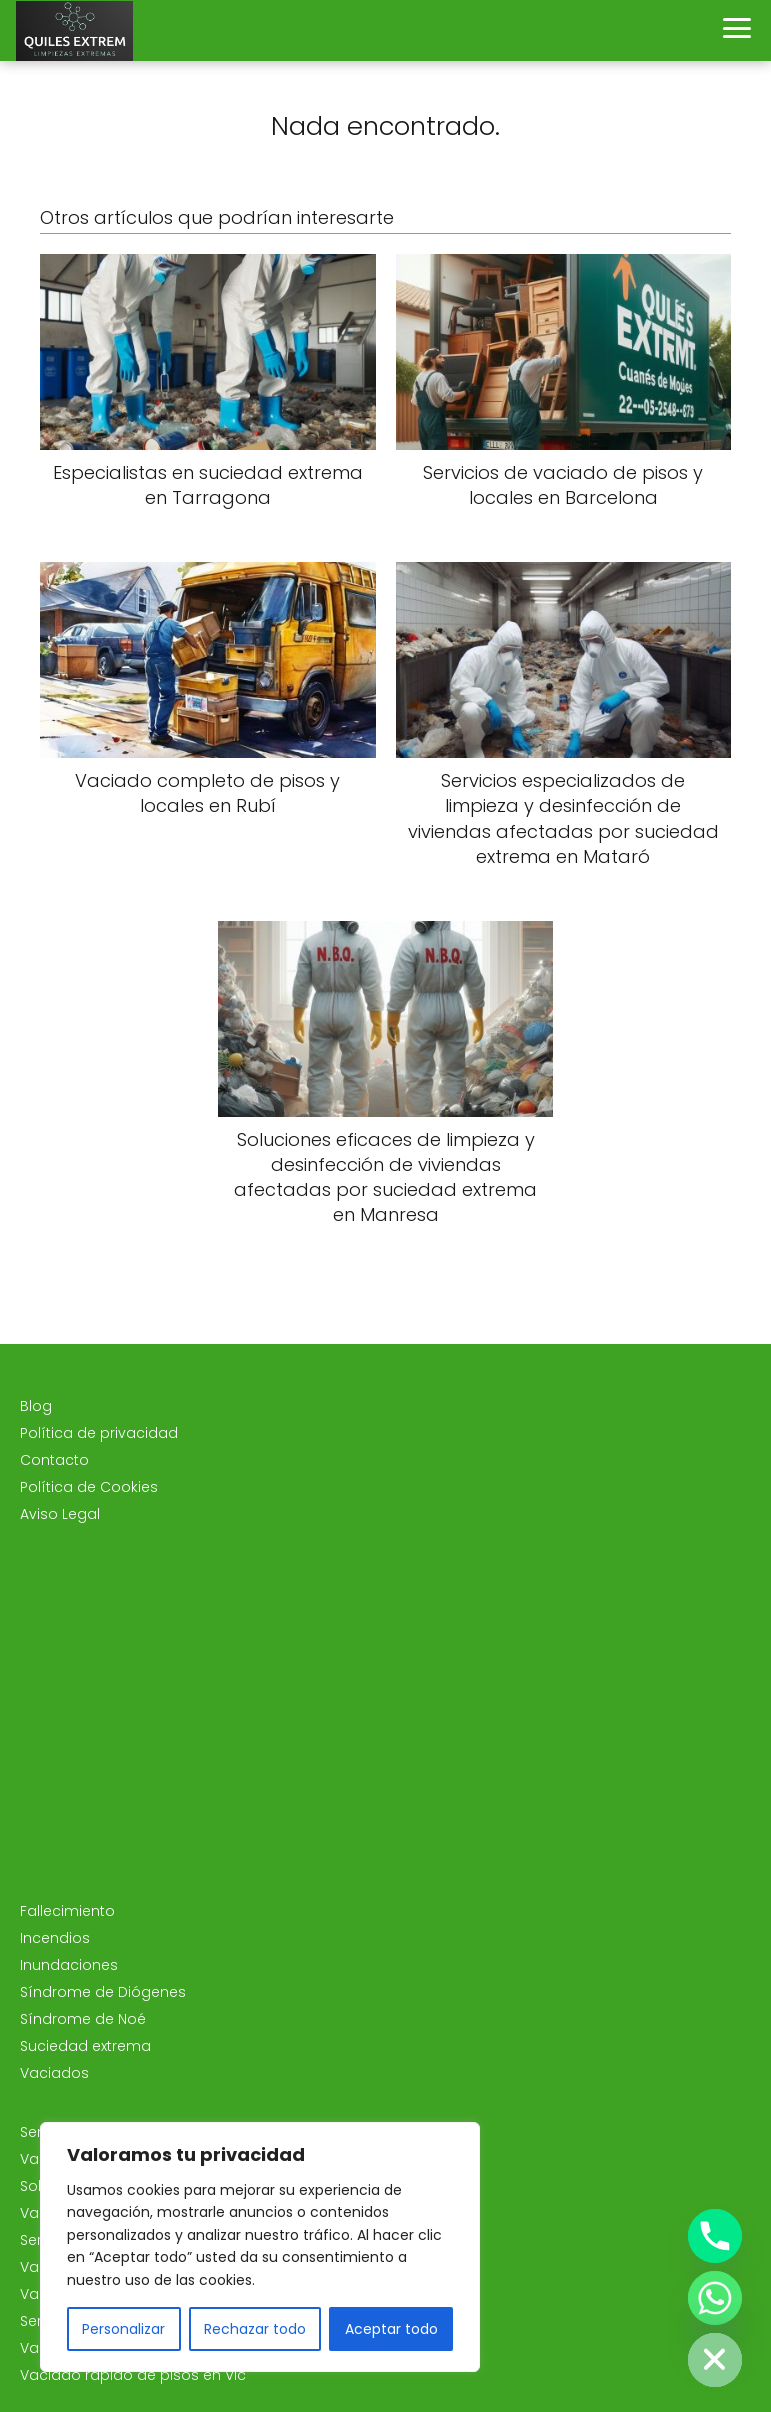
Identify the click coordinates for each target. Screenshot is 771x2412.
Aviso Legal (60, 1514)
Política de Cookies (89, 1487)
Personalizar (123, 2329)
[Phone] (715, 2236)
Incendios (55, 1938)
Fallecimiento (67, 1911)
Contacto (54, 1460)
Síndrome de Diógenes (103, 1992)
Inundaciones (69, 1965)
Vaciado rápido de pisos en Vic (133, 2375)
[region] (260, 2247)
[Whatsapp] (715, 2298)
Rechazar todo (255, 2329)
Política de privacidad (99, 1433)
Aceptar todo (391, 2329)
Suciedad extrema (85, 2046)
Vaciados (54, 2073)
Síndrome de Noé (83, 2019)
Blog (36, 1406)
